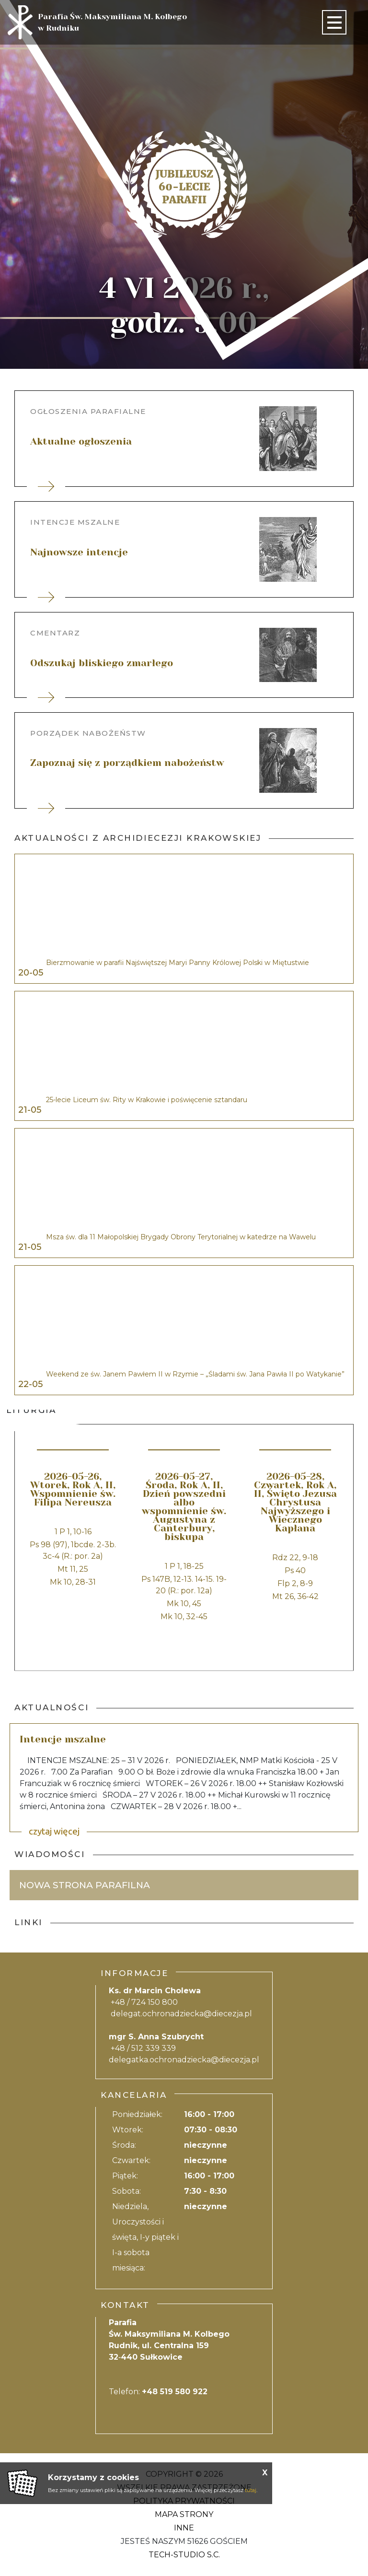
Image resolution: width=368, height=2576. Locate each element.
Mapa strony (184, 2514)
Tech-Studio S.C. (184, 2554)
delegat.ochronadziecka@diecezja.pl (181, 2013)
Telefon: (158, 2391)
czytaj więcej (54, 1831)
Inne (184, 2527)
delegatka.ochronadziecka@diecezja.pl (184, 2059)
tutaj (250, 2490)
